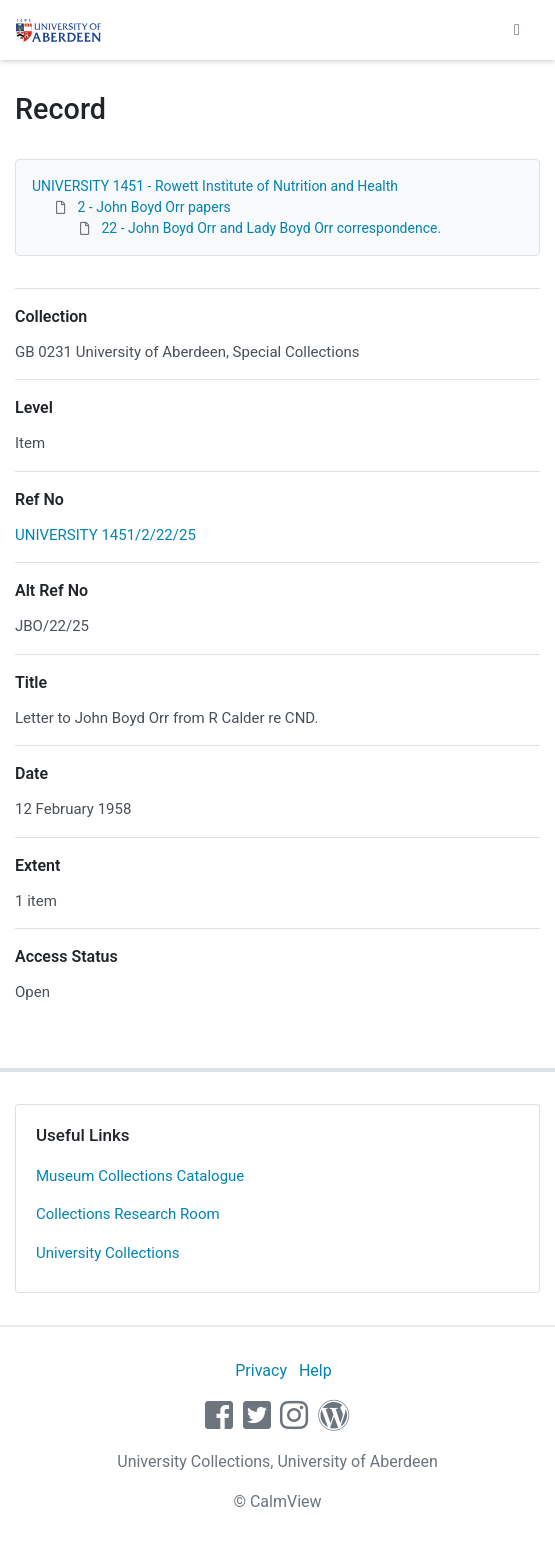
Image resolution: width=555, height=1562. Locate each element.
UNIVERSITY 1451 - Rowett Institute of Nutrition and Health (215, 186)
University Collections (108, 1253)
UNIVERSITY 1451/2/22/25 (105, 535)
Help (315, 1370)
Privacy (261, 1370)
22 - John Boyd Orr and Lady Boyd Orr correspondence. (271, 228)
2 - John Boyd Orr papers (153, 207)
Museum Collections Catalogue (140, 1176)
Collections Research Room (128, 1214)
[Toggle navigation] (517, 30)
